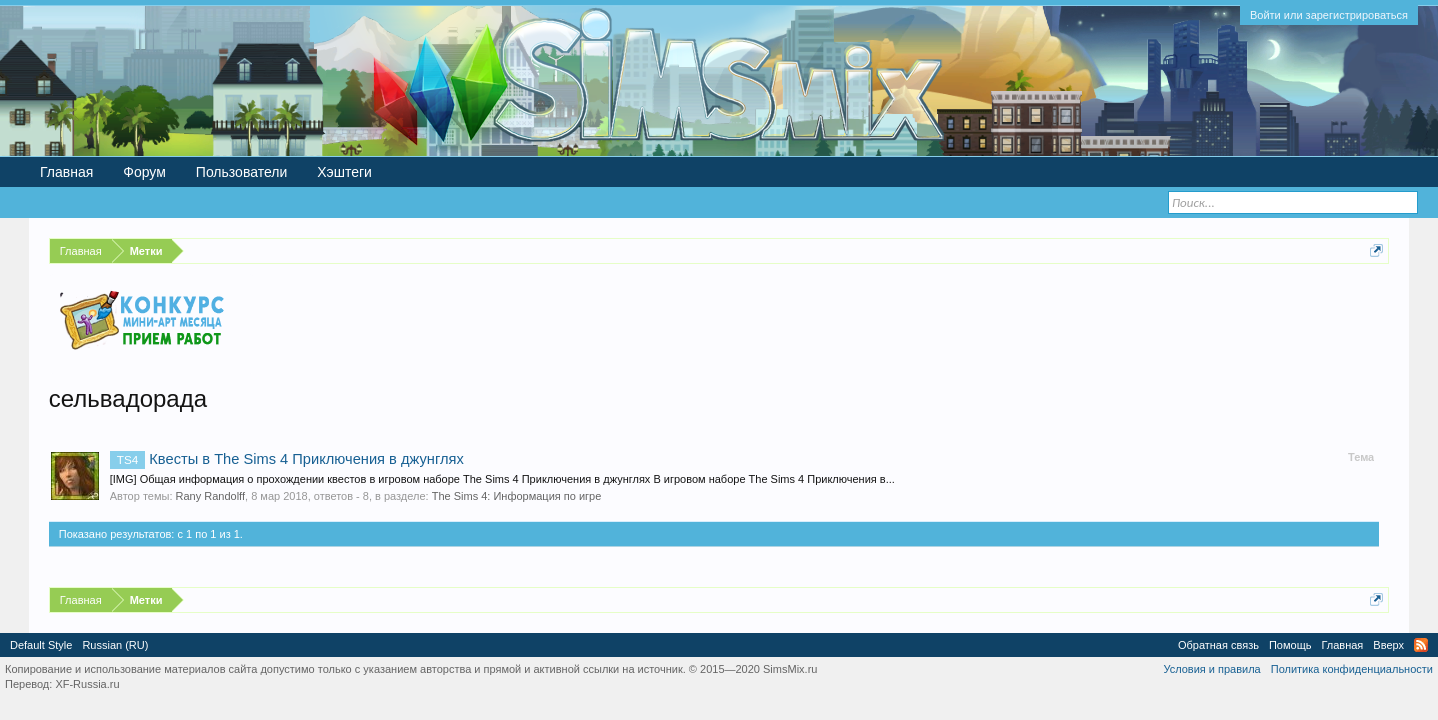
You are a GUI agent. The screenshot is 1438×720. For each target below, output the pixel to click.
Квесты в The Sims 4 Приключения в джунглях (287, 459)
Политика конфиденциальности (1352, 669)
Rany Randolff (211, 496)
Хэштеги (344, 172)
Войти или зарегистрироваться (1329, 15)
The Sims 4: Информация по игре (517, 496)
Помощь (1290, 645)
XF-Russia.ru (87, 684)
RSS (1421, 645)
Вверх (1388, 645)
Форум (144, 172)
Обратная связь (1218, 645)
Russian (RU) (115, 645)
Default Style (41, 645)
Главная (66, 172)
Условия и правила (1211, 669)
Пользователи (241, 172)
